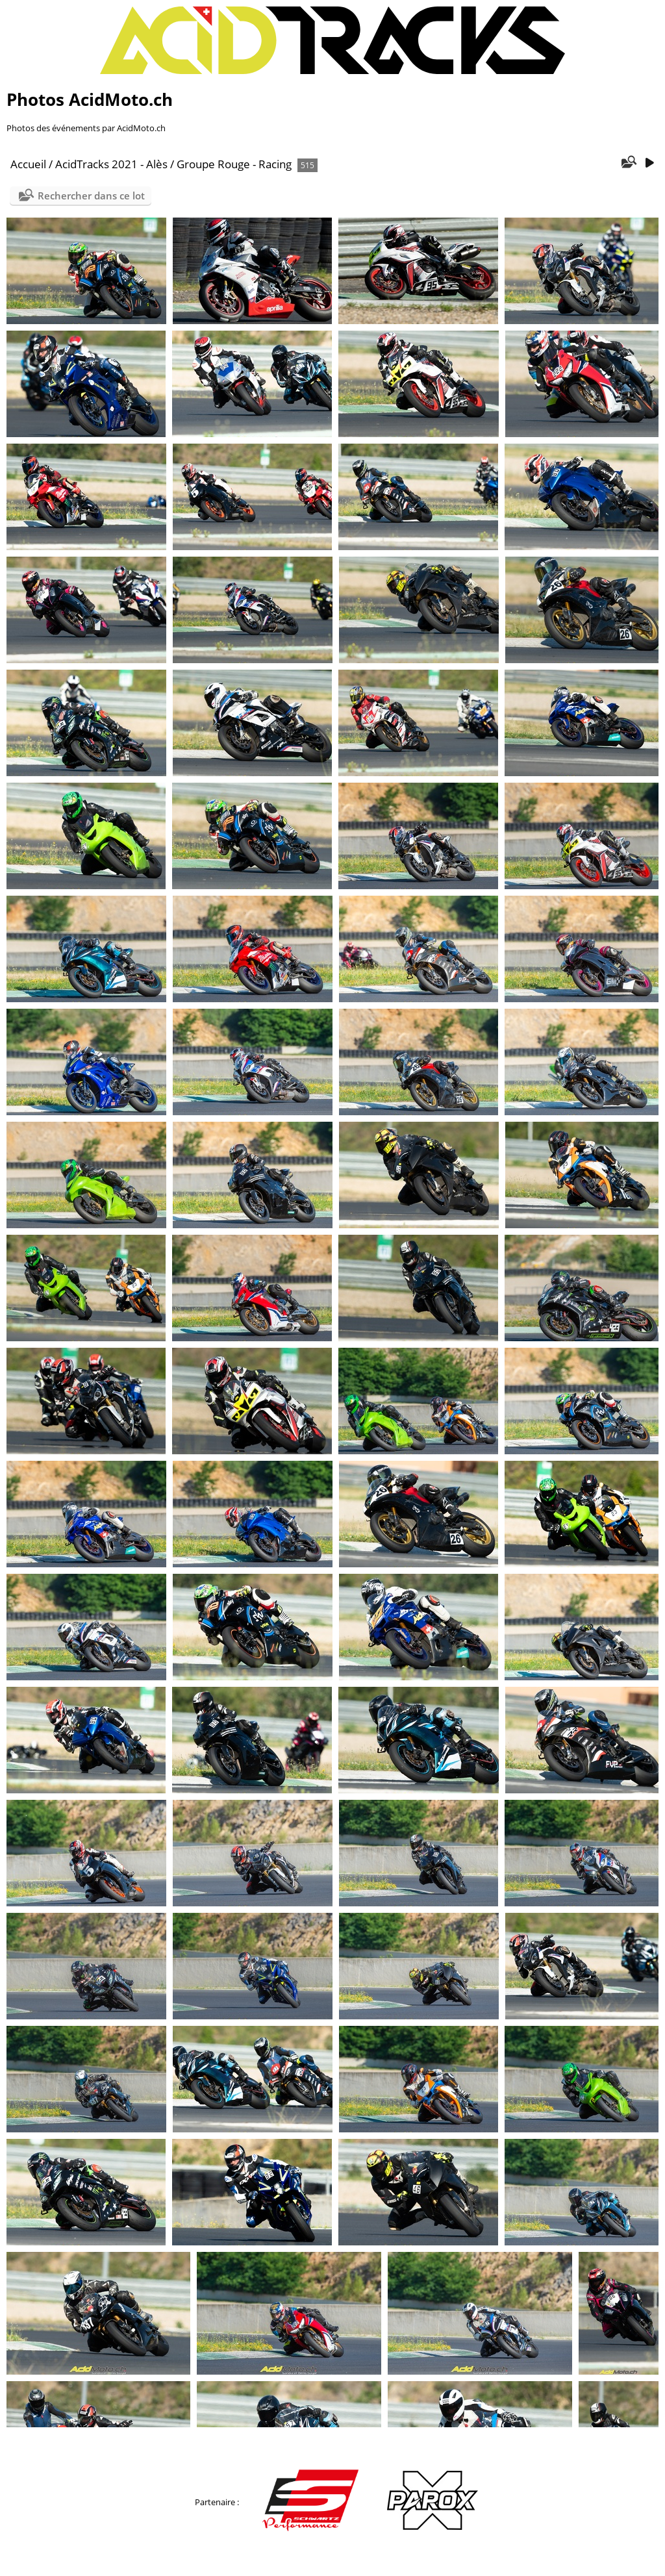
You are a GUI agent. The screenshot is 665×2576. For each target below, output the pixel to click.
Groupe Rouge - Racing (234, 164)
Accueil (28, 164)
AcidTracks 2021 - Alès (111, 164)
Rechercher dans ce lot (91, 195)
